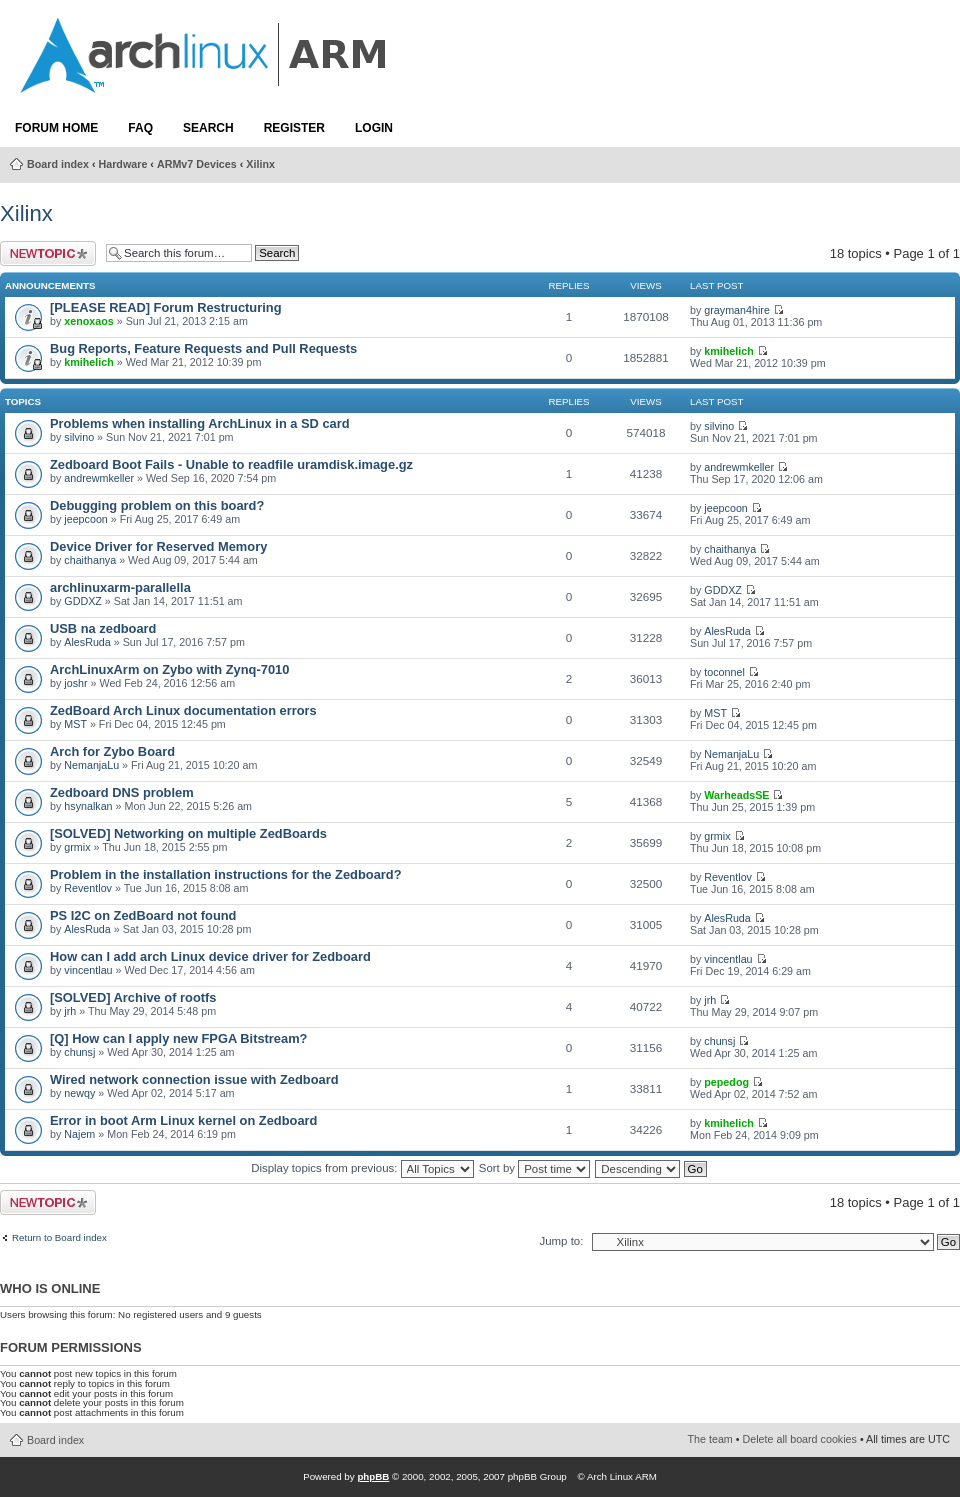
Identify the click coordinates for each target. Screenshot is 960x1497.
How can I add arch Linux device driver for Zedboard (210, 956)
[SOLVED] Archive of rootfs (133, 997)
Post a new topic (48, 253)
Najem (79, 1134)
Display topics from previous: (362, 1168)
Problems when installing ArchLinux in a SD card (200, 423)
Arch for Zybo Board (112, 751)
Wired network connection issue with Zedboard (194, 1079)
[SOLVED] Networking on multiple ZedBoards (188, 833)
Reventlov (88, 888)
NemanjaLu (91, 765)
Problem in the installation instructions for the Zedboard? (226, 874)
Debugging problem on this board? (157, 505)
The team (710, 1439)
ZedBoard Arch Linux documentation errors (183, 710)
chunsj (79, 1052)
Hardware (123, 164)
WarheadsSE (736, 795)
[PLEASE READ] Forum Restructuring (165, 307)
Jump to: (561, 1241)
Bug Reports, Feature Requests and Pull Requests (203, 348)
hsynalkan (88, 806)
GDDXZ (83, 601)
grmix (77, 847)
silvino (79, 437)
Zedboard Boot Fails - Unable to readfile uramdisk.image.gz (231, 464)
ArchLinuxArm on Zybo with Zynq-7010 (169, 669)
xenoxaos (88, 321)
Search (208, 128)
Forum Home (56, 128)
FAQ (140, 128)
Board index (58, 164)
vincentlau (88, 970)
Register (294, 128)
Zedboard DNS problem (122, 792)
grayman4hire (737, 310)
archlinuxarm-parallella (120, 587)
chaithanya (90, 560)
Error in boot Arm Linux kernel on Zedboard (183, 1120)
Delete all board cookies (800, 1439)
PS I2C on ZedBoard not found (143, 915)
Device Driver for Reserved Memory (158, 546)
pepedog (726, 1082)
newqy (79, 1093)
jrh (70, 1011)
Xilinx (260, 164)
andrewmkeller (99, 478)
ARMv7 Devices (197, 164)
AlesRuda (87, 642)
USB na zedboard (103, 628)
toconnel (724, 672)
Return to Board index (59, 1238)
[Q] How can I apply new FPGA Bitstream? (178, 1038)
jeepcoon (86, 519)
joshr (75, 683)
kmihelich (88, 362)
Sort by (534, 1168)
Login (374, 128)
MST (75, 724)
